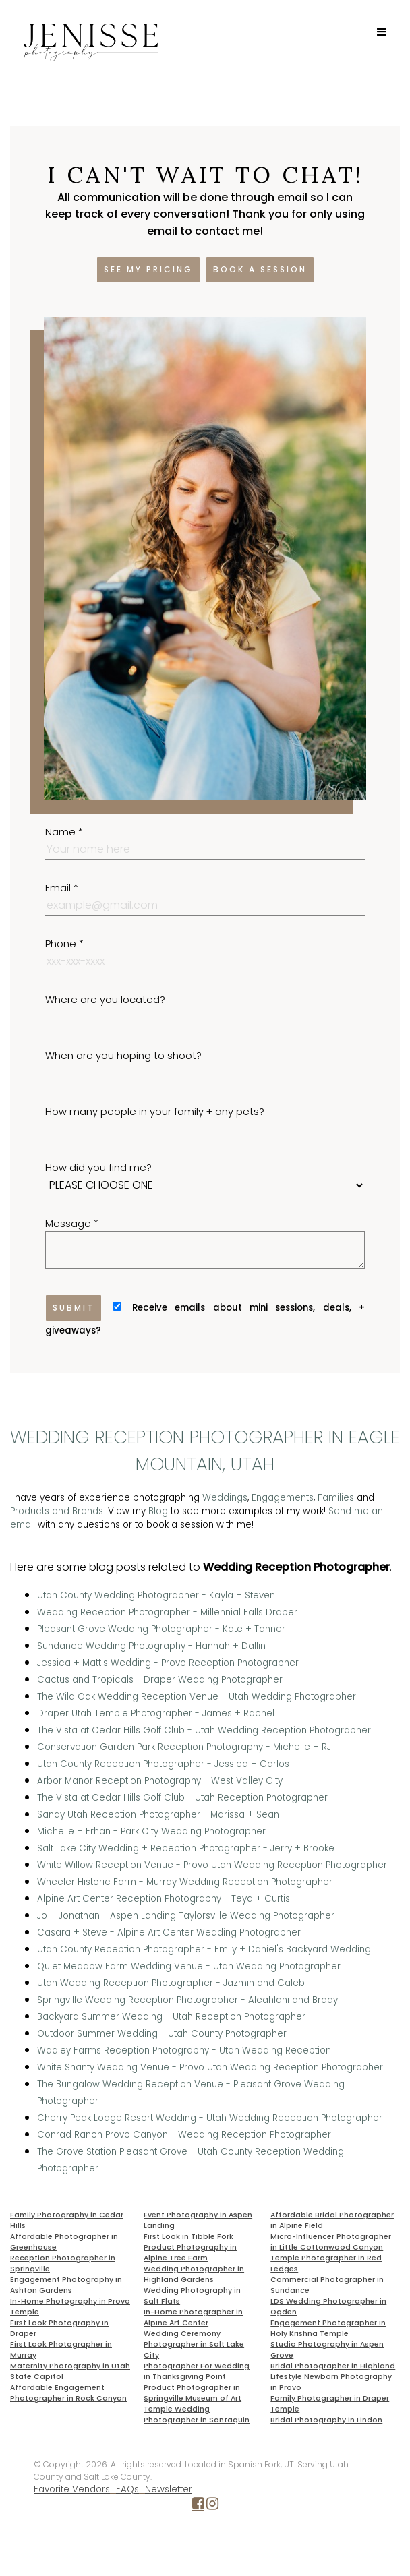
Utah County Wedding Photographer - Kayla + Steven (156, 1595)
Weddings (224, 1497)
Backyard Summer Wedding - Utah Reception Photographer (171, 2016)
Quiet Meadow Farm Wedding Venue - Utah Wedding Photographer (189, 1966)
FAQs (127, 2489)
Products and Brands (56, 1511)
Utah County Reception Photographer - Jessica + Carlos (163, 1764)
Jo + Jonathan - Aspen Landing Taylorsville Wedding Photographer (185, 1915)
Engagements (283, 1497)
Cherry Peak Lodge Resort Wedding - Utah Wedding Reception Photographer (209, 2117)
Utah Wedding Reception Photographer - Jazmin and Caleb (171, 1983)
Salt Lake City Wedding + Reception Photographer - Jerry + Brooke (185, 1848)
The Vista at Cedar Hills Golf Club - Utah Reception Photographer (182, 1797)
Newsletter (168, 2489)
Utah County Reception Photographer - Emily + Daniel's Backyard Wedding (204, 1949)
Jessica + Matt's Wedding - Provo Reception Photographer (168, 1662)
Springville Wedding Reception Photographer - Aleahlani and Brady (187, 2000)
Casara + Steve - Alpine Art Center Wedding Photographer (169, 1932)
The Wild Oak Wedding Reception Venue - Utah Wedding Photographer (196, 1696)
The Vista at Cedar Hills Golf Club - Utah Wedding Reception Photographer (204, 1730)
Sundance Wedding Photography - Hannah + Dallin (151, 1646)
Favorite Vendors (72, 2489)
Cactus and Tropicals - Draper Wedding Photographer (160, 1679)
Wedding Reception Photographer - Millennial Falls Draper (167, 1612)
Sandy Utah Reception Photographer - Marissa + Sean (158, 1814)
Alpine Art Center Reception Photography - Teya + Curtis (163, 1898)
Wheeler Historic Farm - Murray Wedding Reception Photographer (184, 1882)
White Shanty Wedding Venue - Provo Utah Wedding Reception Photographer (210, 2067)
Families (336, 1497)
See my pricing (148, 269)
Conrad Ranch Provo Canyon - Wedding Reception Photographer (184, 2134)
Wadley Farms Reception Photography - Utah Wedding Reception (184, 2050)
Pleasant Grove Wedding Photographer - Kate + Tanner (161, 1629)
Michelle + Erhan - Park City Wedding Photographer (151, 1831)
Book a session (260, 269)
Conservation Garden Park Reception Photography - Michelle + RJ (184, 1747)
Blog (158, 1511)
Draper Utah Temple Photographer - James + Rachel (155, 1713)
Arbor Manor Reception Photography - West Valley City (160, 1780)
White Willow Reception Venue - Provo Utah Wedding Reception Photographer (212, 1865)
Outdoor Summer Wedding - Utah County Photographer (162, 2033)
